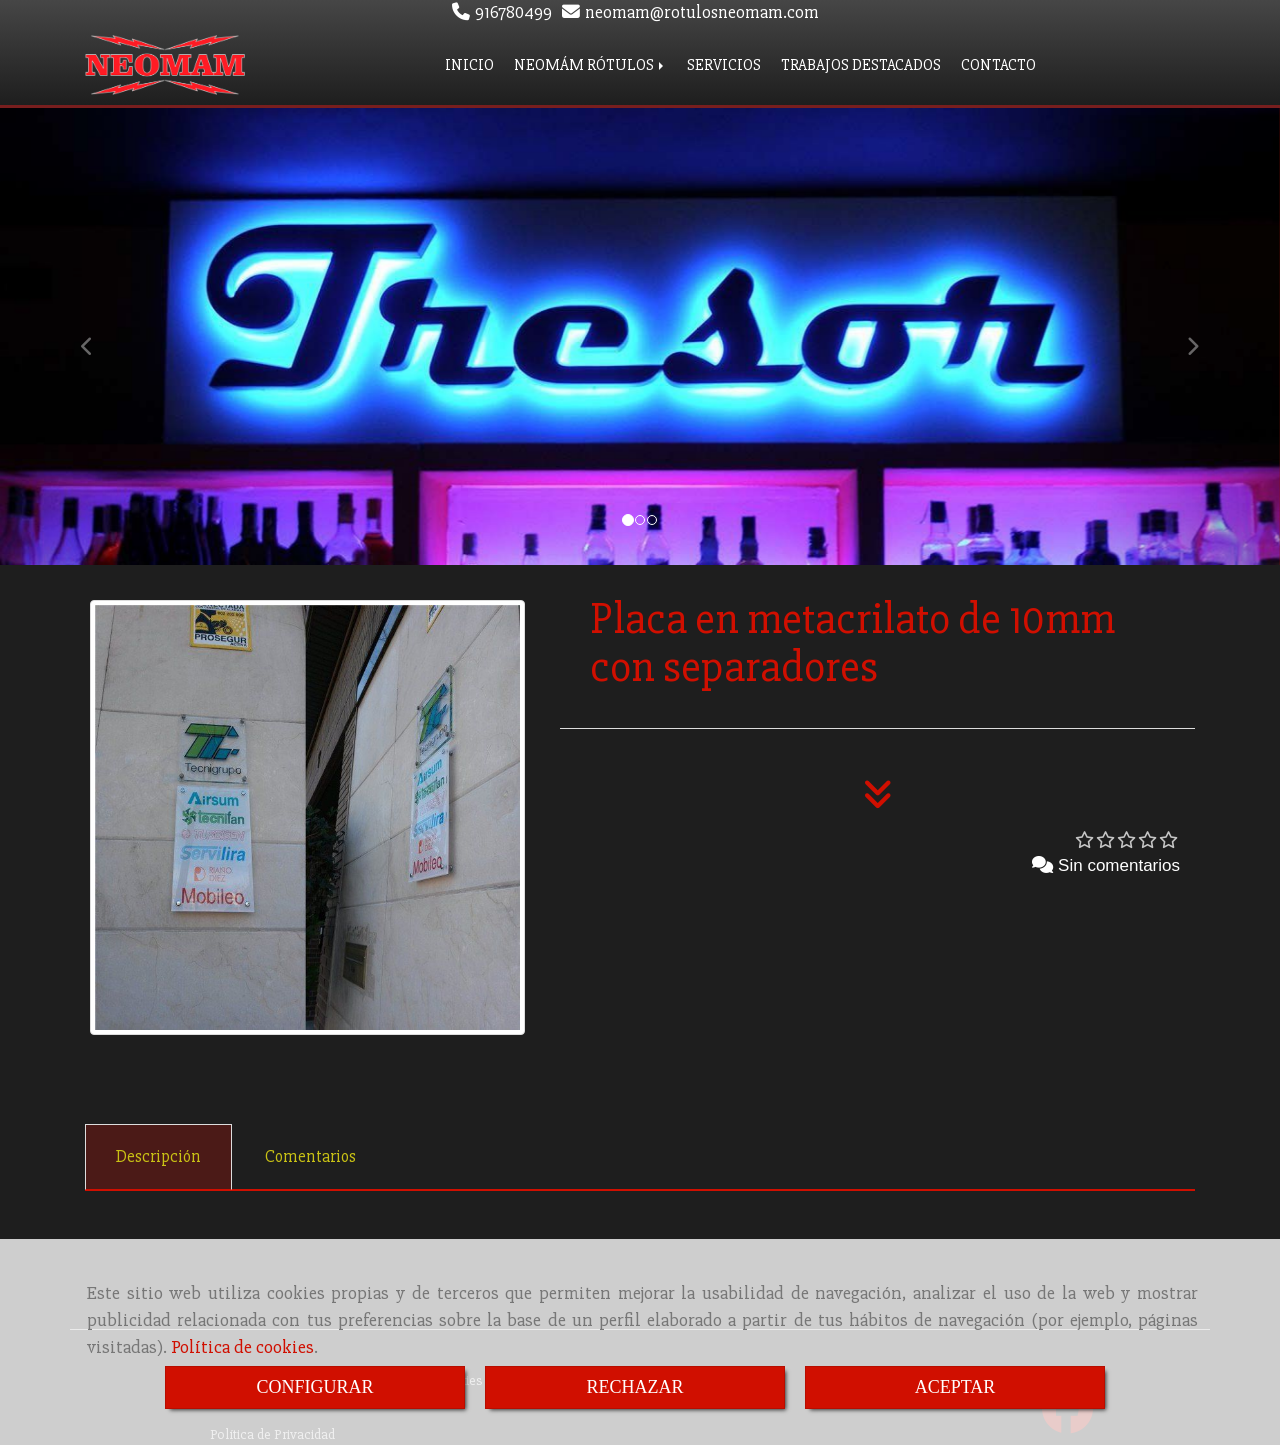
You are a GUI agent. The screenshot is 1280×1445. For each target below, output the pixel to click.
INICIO (469, 63)
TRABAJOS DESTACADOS (861, 63)
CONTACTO (998, 63)
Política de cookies (242, 1347)
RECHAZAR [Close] (634, 1387)
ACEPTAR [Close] (955, 1387)
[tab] (158, 1153)
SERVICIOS (724, 63)
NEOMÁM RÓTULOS (590, 63)
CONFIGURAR (314, 1387)
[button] (96, 332)
